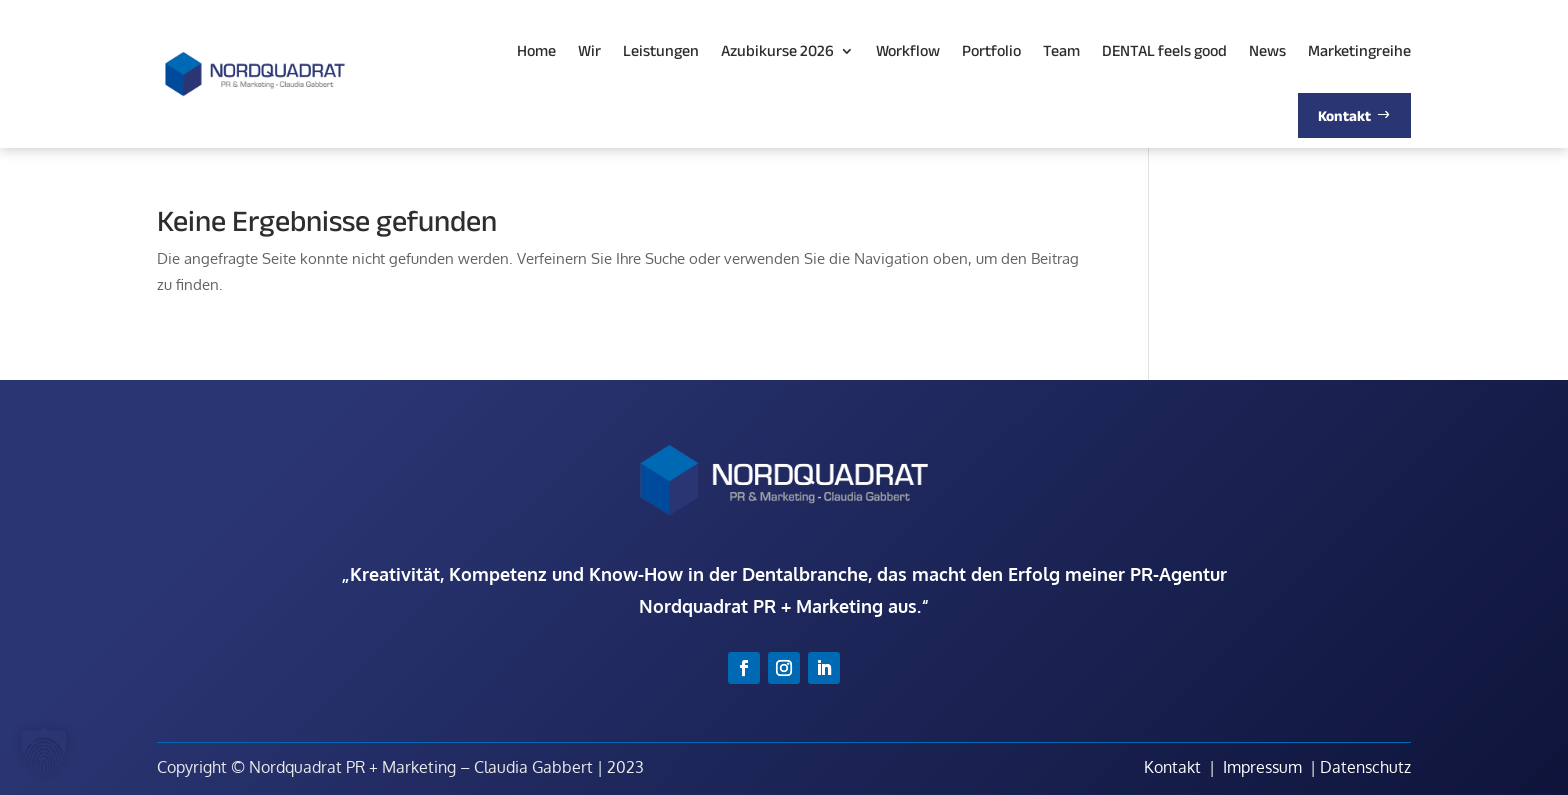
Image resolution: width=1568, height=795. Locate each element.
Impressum (1262, 767)
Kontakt (1172, 767)
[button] (44, 751)
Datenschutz (1365, 767)
